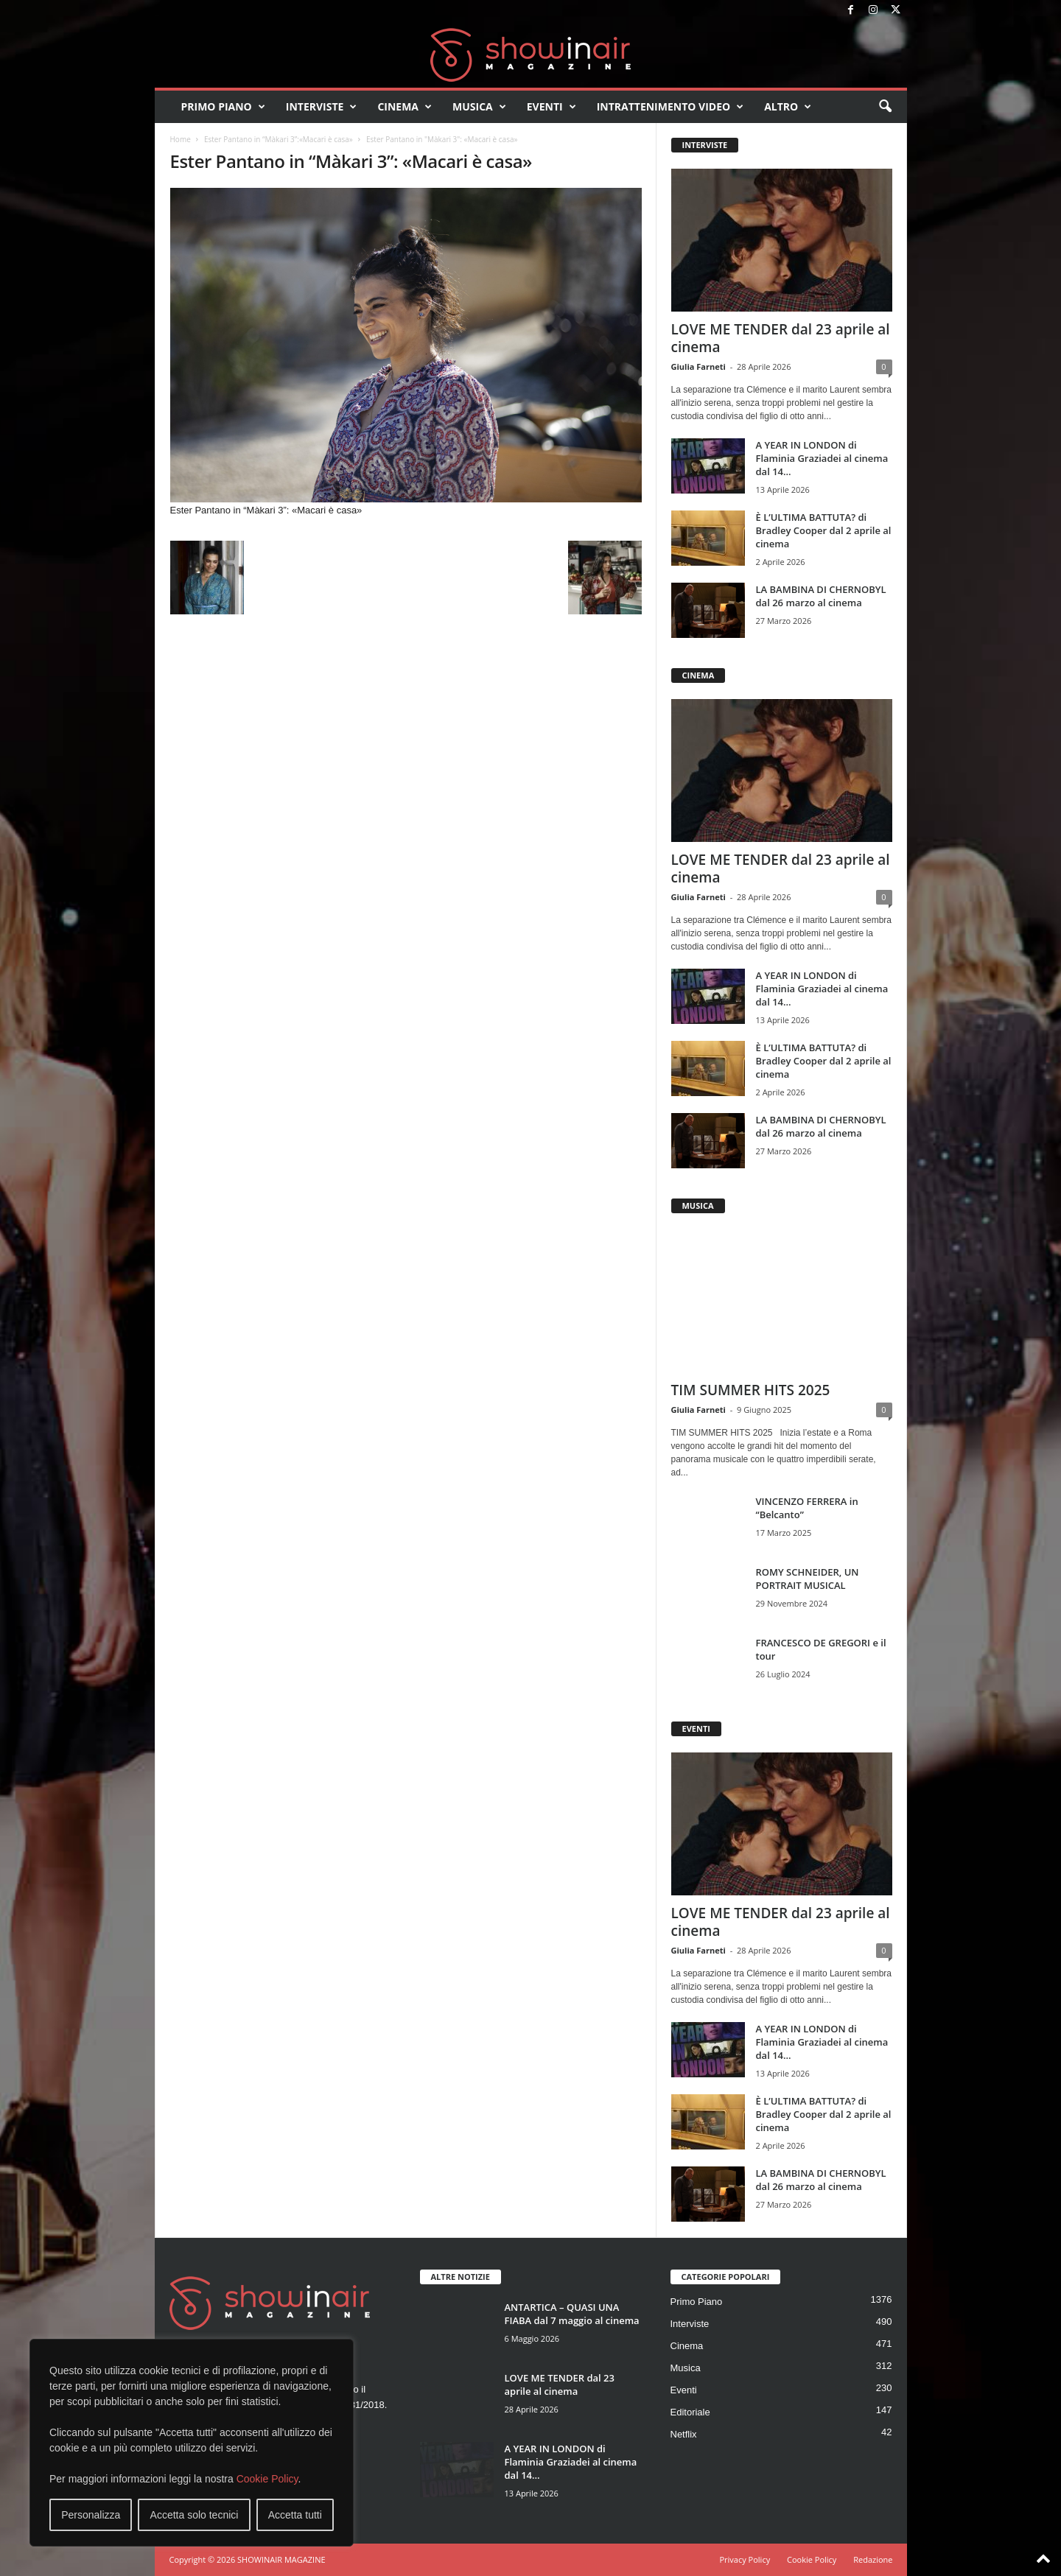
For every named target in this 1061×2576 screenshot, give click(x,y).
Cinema (404, 107)
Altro (787, 107)
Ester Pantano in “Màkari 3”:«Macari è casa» (278, 139)
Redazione (872, 2559)
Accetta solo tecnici (194, 2515)
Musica (479, 107)
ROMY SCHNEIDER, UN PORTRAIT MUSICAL (807, 1578)
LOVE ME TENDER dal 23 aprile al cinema (780, 338)
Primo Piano (223, 107)
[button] (885, 107)
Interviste (321, 107)
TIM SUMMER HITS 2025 (750, 1390)
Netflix (683, 2434)
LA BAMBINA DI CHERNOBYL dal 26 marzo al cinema (821, 596)
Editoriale (690, 2412)
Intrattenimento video (670, 107)
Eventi (551, 107)
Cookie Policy (267, 2479)
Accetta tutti (295, 2515)
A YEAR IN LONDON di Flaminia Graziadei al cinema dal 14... (822, 458)
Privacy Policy (744, 2559)
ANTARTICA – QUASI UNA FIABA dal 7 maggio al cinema (572, 2313)
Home (180, 139)
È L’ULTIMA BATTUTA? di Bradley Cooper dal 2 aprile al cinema (824, 530)
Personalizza (90, 2515)
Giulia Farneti (698, 366)
